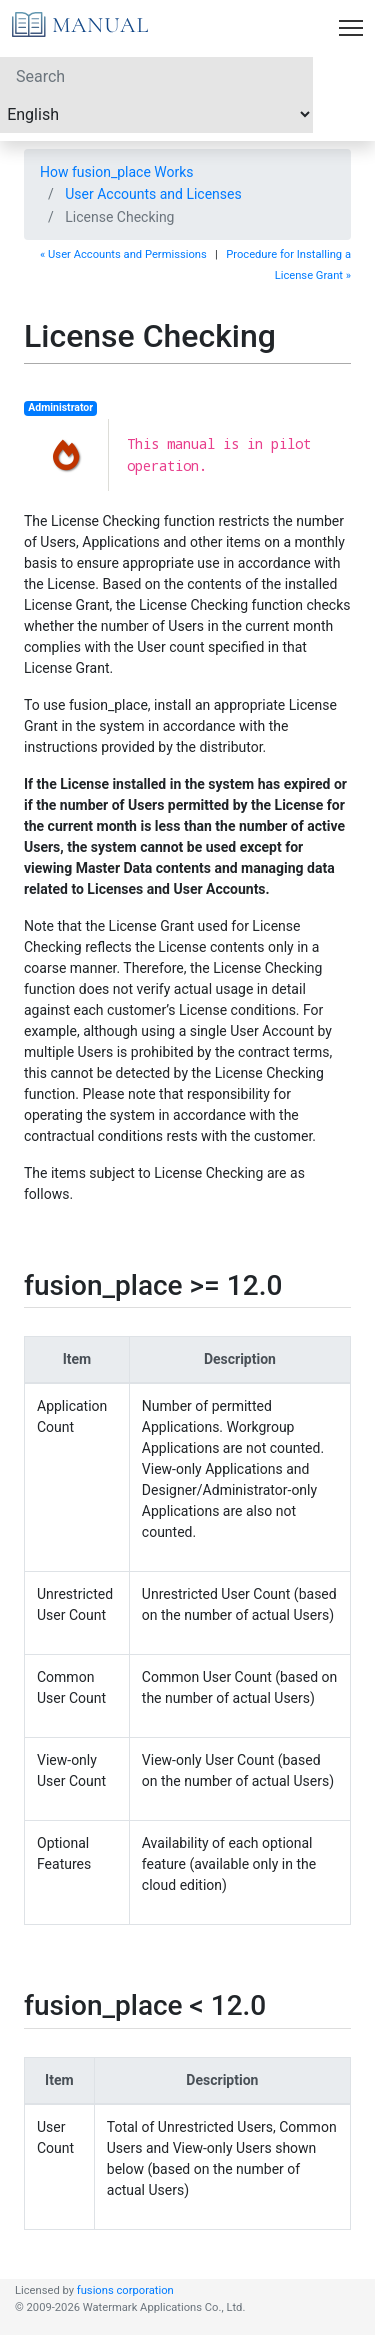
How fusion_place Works (117, 172)
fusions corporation (125, 2290)
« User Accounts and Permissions (123, 254)
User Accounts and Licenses (153, 194)
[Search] (156, 76)
